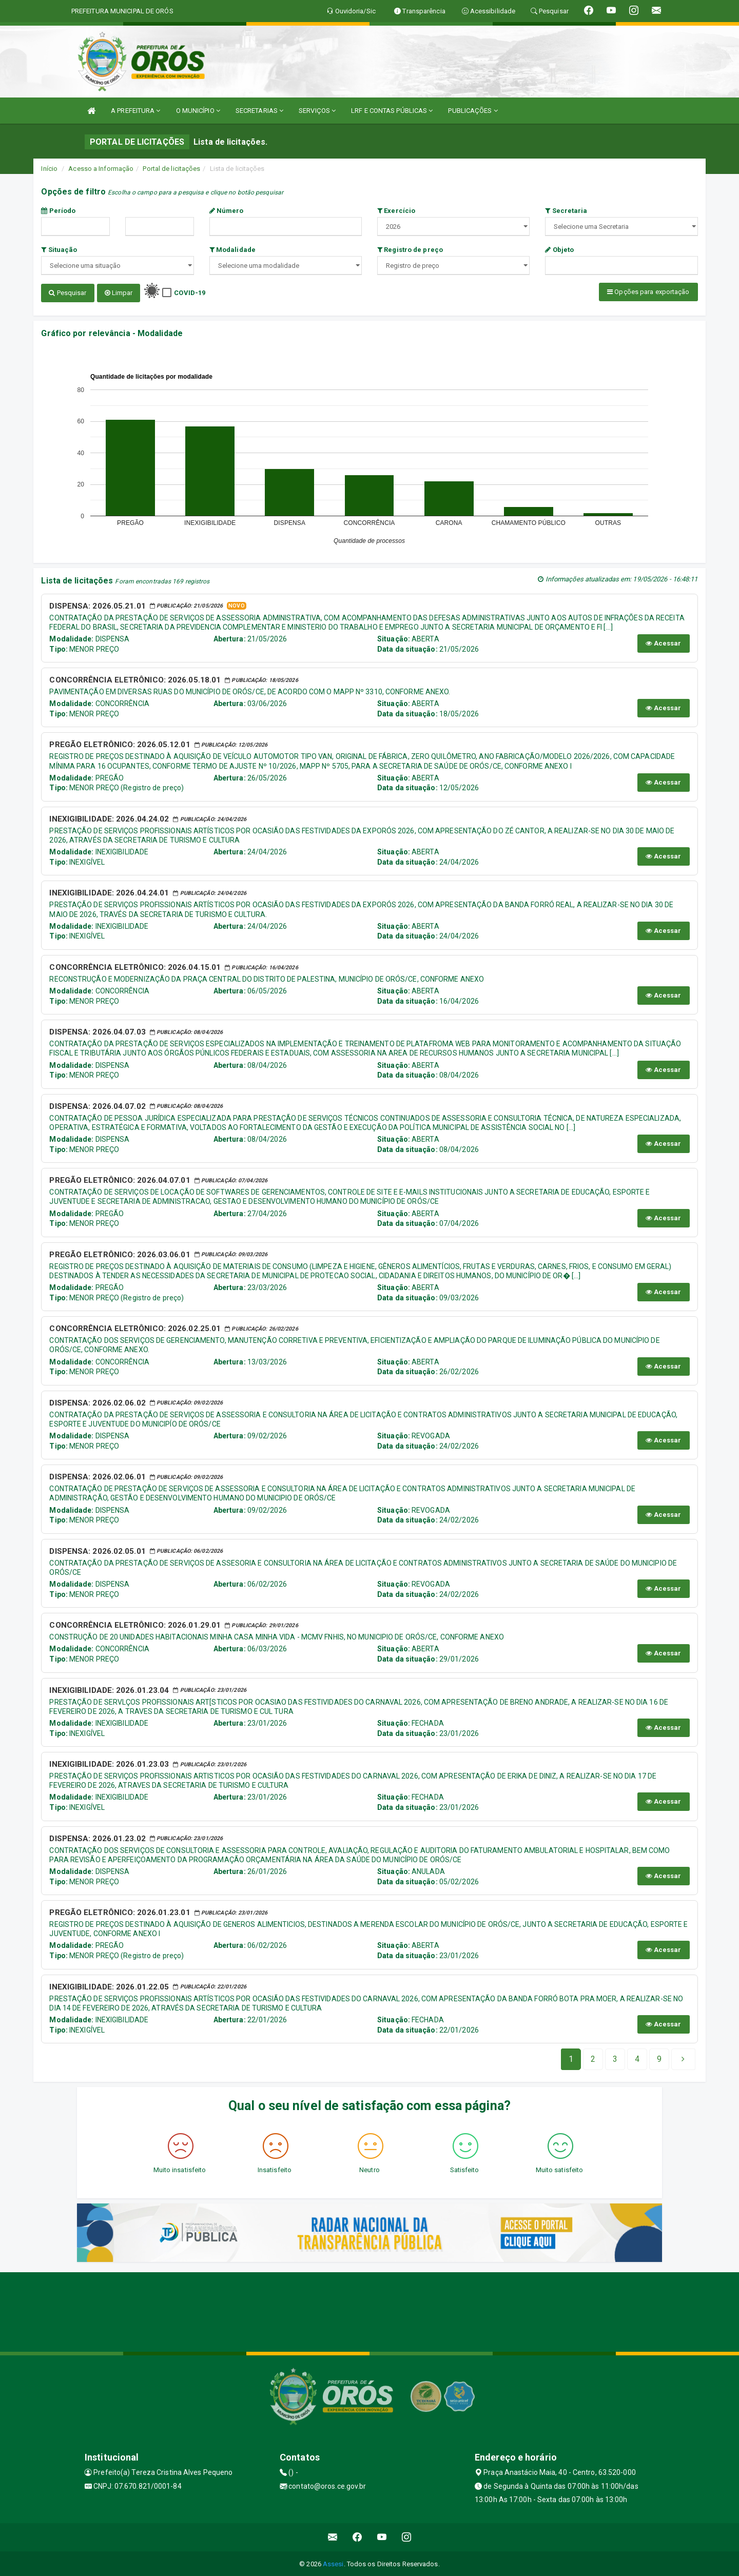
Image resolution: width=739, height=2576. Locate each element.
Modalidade (232, 249)
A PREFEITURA (135, 110)
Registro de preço (410, 249)
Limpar (119, 293)
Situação (59, 249)
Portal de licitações (171, 168)
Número (226, 210)
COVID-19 (189, 293)
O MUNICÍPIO (198, 110)
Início (49, 168)
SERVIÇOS (317, 110)
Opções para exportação (648, 292)
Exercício (396, 210)
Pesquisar (67, 293)
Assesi (333, 2563)
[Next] (659, 2058)
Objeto (559, 249)
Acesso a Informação (100, 168)
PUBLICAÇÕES (472, 110)
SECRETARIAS (259, 110)
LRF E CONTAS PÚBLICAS (392, 110)
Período (58, 210)
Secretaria (566, 210)
